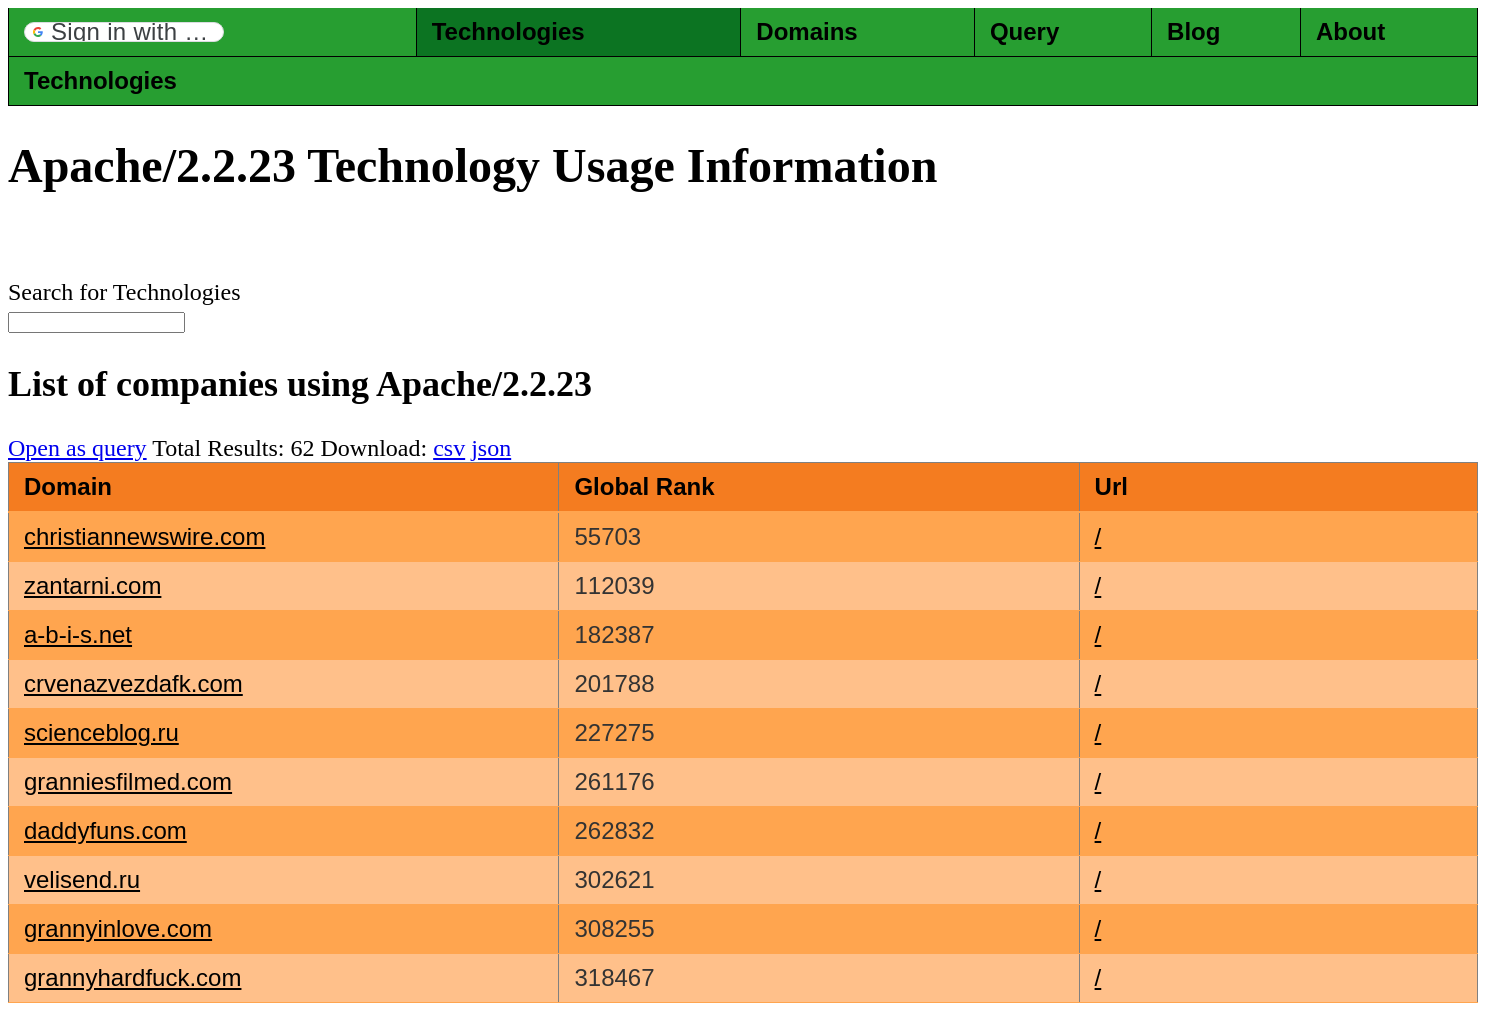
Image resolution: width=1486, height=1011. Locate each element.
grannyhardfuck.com (132, 977)
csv (449, 448)
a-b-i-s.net (78, 634)
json (491, 448)
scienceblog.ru (101, 732)
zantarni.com (92, 585)
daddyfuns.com (105, 830)
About (1350, 31)
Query (1024, 31)
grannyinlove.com (118, 928)
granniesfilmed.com (128, 781)
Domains (806, 31)
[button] (124, 32)
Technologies (508, 31)
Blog (1193, 31)
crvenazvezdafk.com (133, 683)
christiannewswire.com (144, 536)
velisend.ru (82, 879)
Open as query (77, 448)
